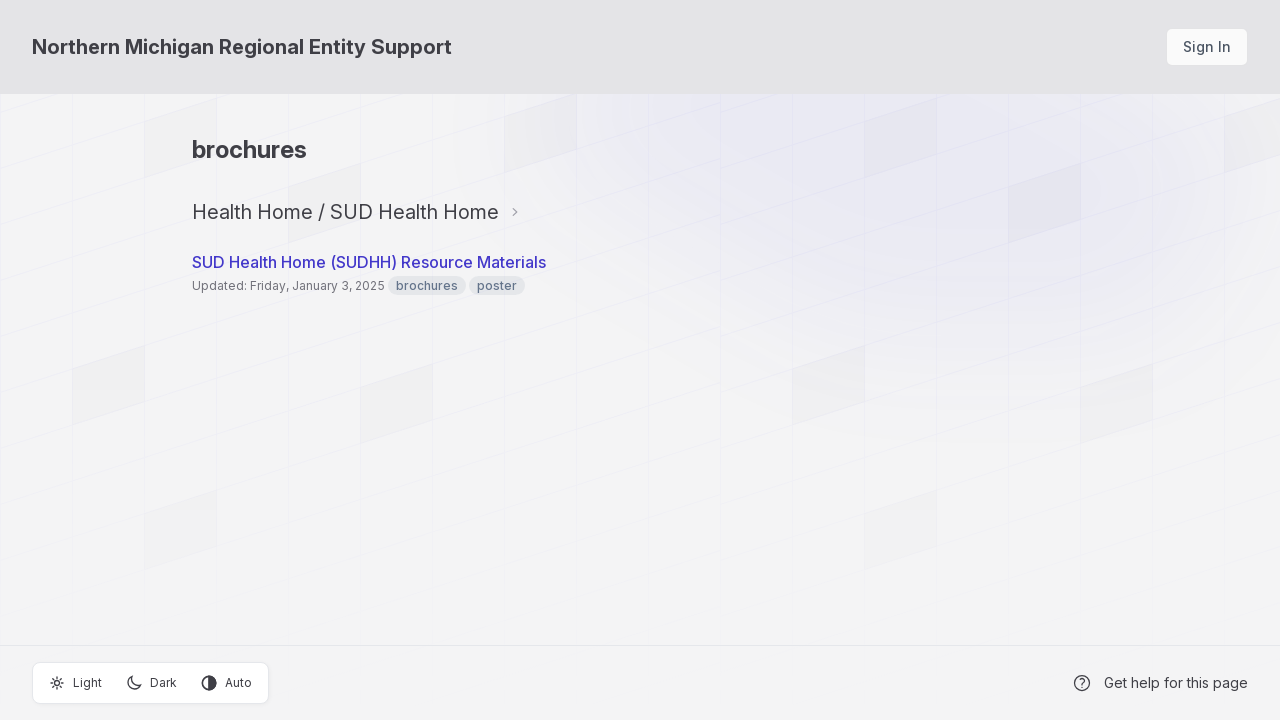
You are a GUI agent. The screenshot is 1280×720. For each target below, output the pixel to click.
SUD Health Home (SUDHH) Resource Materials (369, 262)
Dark (151, 683)
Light (75, 683)
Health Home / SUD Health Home (345, 212)
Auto (226, 683)
